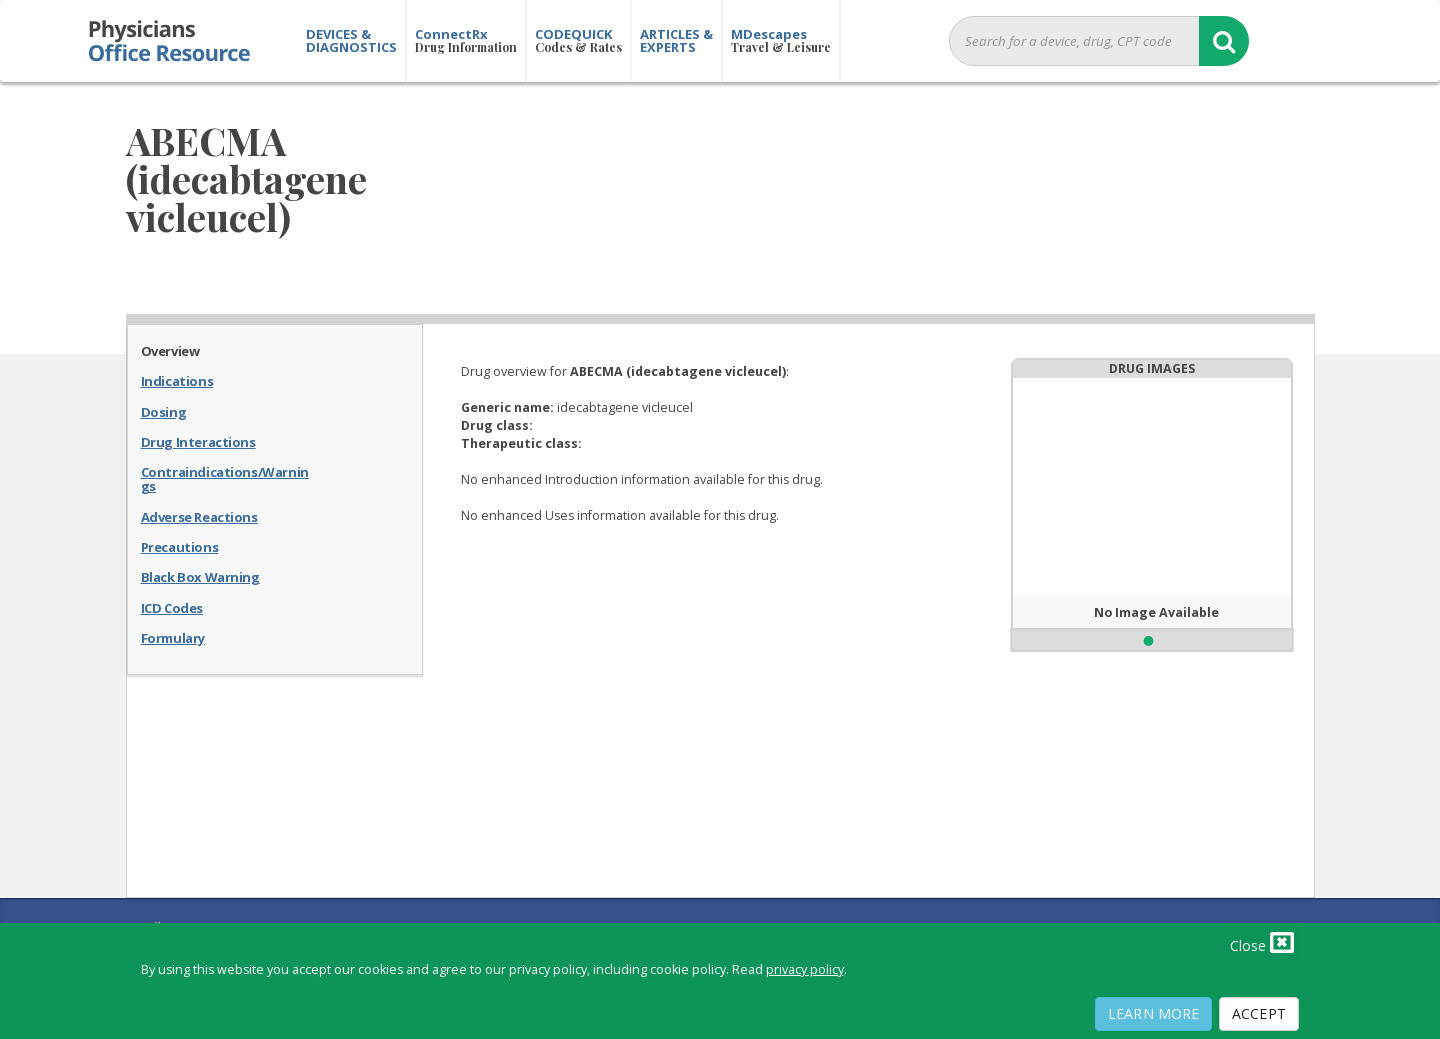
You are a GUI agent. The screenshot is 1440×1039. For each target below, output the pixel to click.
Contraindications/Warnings (225, 478)
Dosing (164, 411)
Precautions (180, 546)
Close (1262, 942)
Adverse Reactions (199, 516)
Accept (1259, 1013)
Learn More (1153, 1013)
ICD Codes (172, 607)
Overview (170, 350)
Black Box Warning (200, 576)
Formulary (173, 637)
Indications (177, 380)
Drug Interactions (198, 441)
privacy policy (805, 969)
